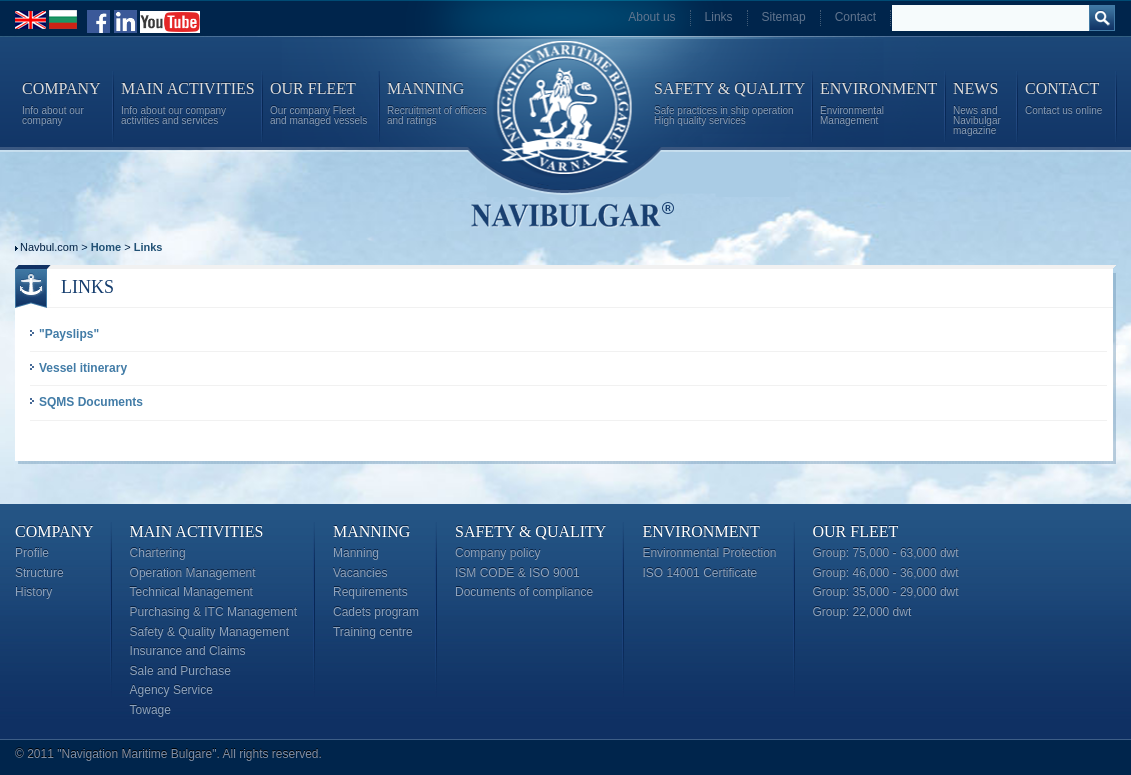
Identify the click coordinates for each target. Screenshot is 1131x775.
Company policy (497, 553)
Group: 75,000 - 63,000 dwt (886, 553)
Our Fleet (856, 531)
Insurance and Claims (188, 651)
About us (651, 17)
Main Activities (197, 531)
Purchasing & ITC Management (213, 612)
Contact (855, 17)
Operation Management (193, 573)
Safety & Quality (530, 531)
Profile (32, 553)
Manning (371, 531)
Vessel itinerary (83, 368)
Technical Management (191, 592)
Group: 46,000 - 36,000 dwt (886, 573)
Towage (150, 710)
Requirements (370, 592)
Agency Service (171, 690)
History (33, 592)
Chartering (158, 553)
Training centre (373, 632)
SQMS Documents (91, 402)
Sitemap (784, 17)
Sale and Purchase (180, 671)
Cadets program (376, 612)
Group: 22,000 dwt (862, 612)
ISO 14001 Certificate (699, 573)
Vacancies (360, 573)
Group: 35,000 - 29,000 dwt (886, 592)
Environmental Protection (709, 553)
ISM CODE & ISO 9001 (517, 573)
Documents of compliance (524, 592)
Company (54, 531)
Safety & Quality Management (209, 632)
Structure (39, 573)
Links (719, 17)
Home (106, 247)
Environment (700, 531)
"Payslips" (69, 334)
